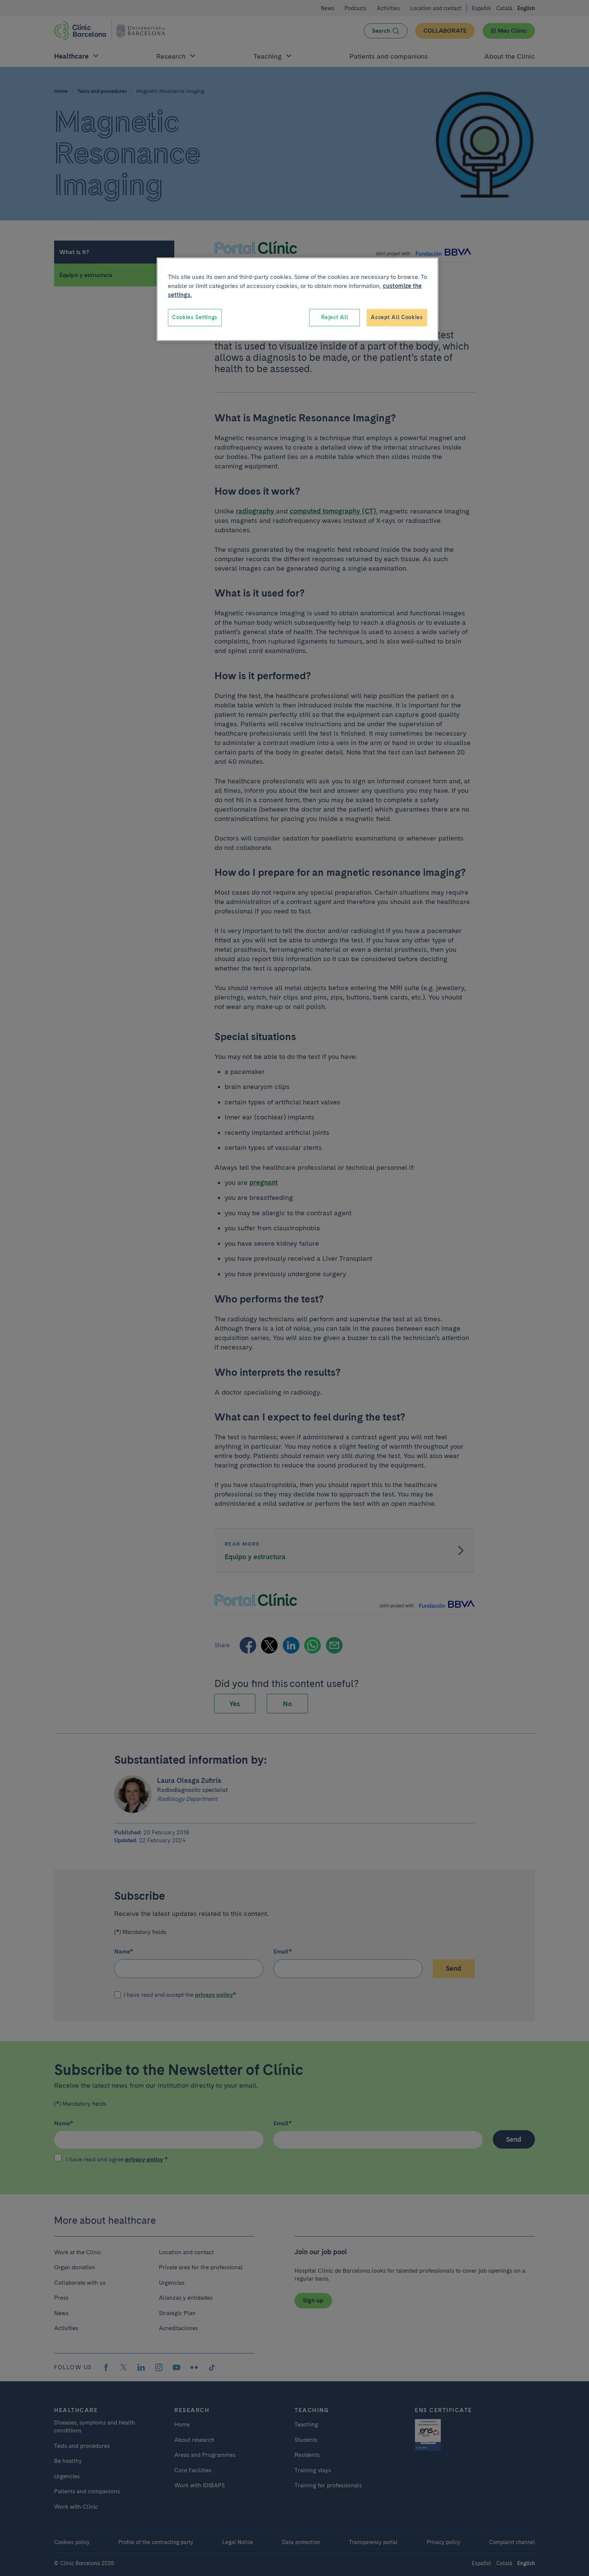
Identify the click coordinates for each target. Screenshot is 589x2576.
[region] (297, 299)
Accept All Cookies (397, 317)
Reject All (334, 317)
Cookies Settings (194, 317)
